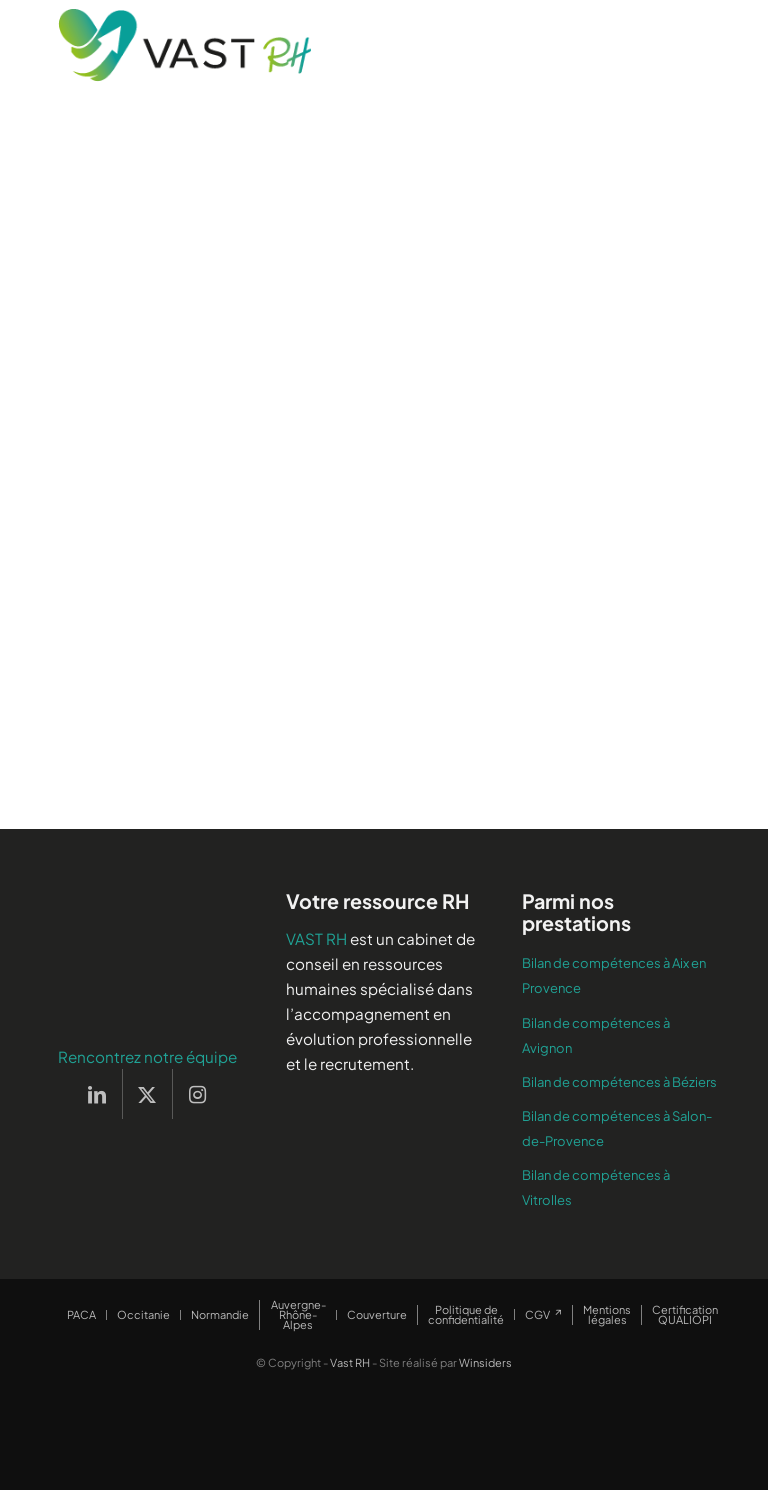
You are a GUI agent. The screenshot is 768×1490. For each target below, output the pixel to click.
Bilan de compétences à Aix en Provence (614, 975)
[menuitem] (81, 1315)
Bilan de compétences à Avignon (596, 1035)
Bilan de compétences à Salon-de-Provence (617, 1128)
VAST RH (316, 938)
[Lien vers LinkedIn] (97, 1094)
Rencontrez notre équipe (147, 1056)
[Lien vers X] (147, 1094)
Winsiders (485, 1362)
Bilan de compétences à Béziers (619, 1082)
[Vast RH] (185, 45)
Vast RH (350, 1362)
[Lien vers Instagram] (198, 1094)
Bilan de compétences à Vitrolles (596, 1187)
